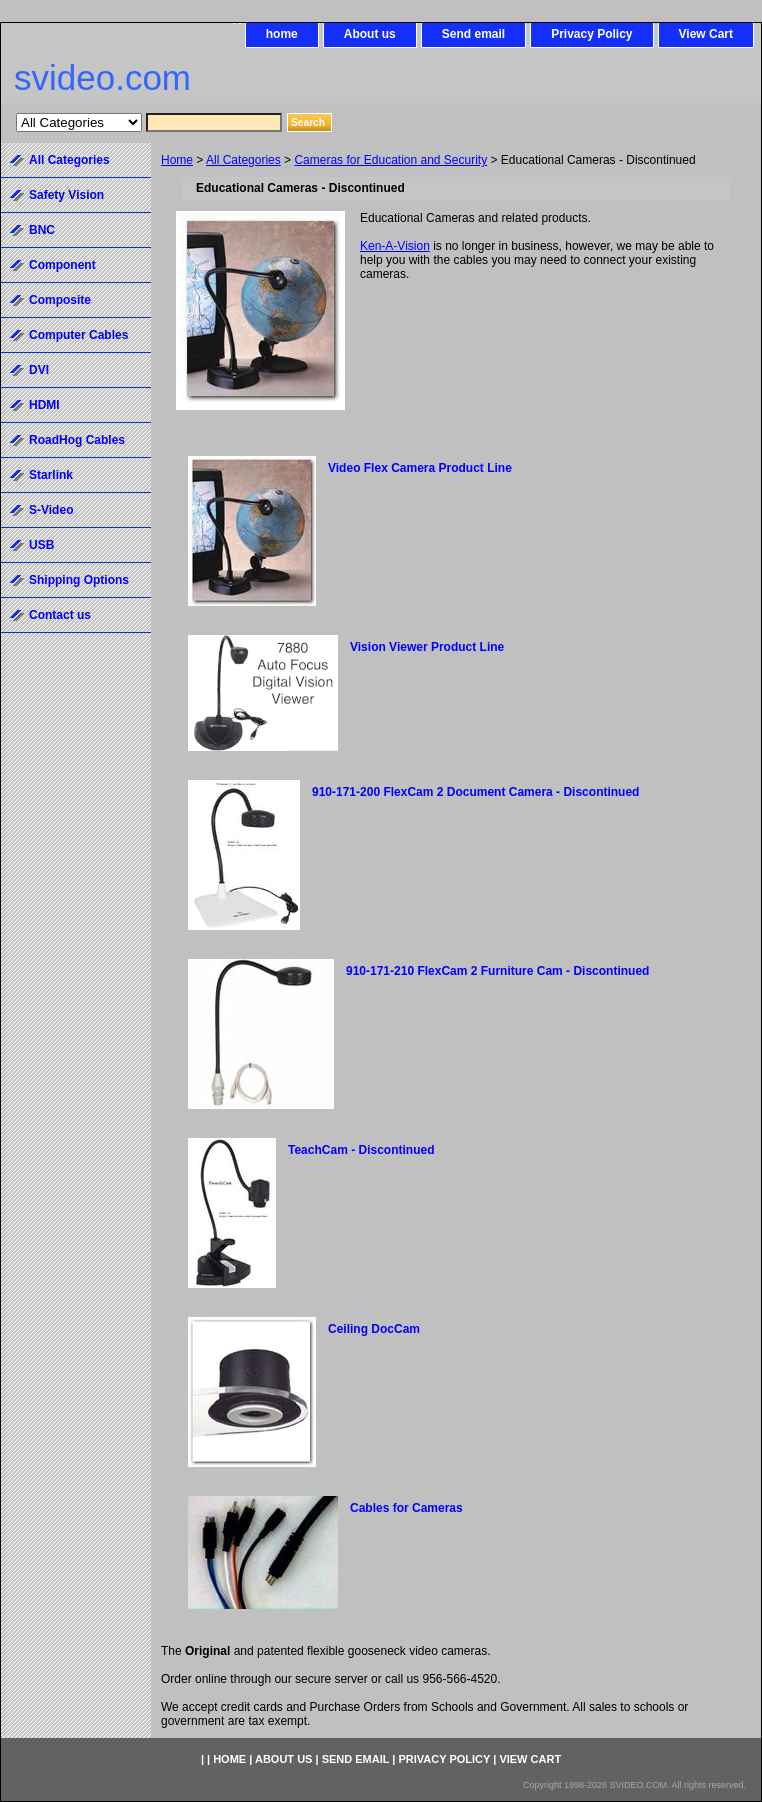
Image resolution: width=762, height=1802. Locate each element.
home (282, 34)
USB (41, 545)
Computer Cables (78, 335)
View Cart (706, 34)
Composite (60, 300)
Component (62, 265)
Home (177, 160)
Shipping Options (79, 580)
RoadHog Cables (77, 440)
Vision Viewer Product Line (427, 647)
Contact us (60, 615)
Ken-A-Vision (395, 246)
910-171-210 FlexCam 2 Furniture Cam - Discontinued (497, 971)
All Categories (243, 160)
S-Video (51, 510)
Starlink (51, 475)
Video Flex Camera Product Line (420, 468)
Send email (473, 34)
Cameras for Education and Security (390, 160)
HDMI (44, 405)
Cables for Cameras (406, 1508)
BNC (42, 230)
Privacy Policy (591, 34)
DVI (39, 370)
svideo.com (102, 77)
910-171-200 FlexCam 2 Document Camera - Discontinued (475, 792)
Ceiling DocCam (374, 1329)
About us (370, 34)
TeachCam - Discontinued (361, 1150)
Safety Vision (66, 195)
